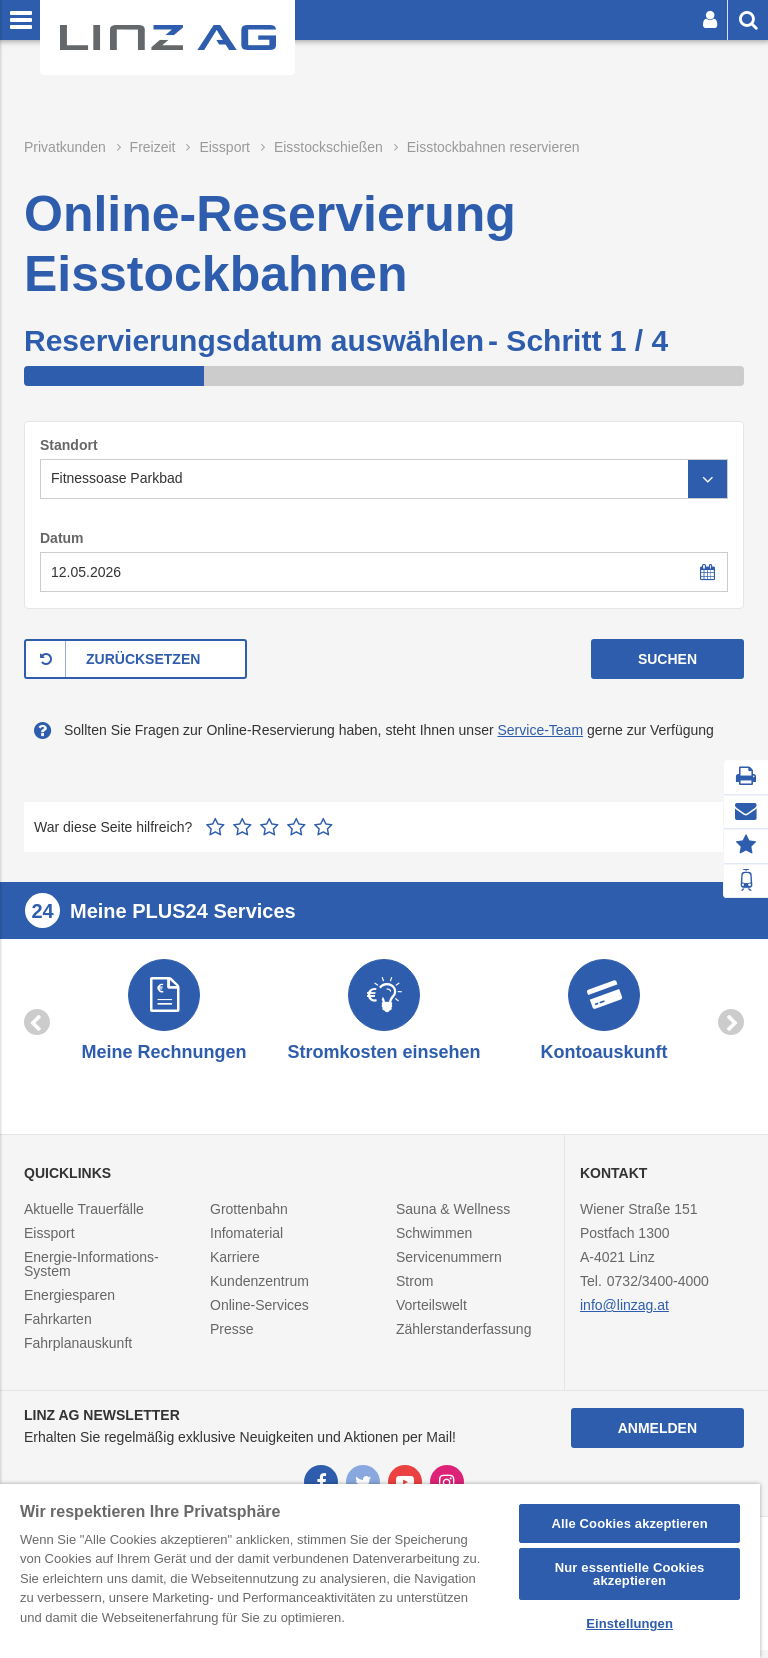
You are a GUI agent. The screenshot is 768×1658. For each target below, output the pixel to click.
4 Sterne (296, 827)
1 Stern (215, 827)
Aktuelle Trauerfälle (84, 1217)
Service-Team (540, 730)
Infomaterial (246, 1241)
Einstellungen (629, 1623)
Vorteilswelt (431, 1313)
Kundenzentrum (259, 1289)
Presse (232, 1337)
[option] (164, 1016)
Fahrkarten (58, 1327)
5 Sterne (323, 827)
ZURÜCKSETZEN (143, 659)
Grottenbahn (249, 1217)
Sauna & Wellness (453, 1217)
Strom (414, 1289)
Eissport (49, 1241)
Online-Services (259, 1313)
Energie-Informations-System (91, 1272)
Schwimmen (434, 1241)
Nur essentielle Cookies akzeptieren (630, 1574)
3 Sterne (269, 827)
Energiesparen (69, 1303)
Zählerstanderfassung (463, 1337)
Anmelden (657, 1436)
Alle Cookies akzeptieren (629, 1523)
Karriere (235, 1265)
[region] (380, 1571)
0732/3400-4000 (658, 1289)
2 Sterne (242, 827)
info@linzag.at (624, 1313)
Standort (69, 445)
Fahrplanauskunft (78, 1351)
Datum (62, 538)
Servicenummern (449, 1265)
